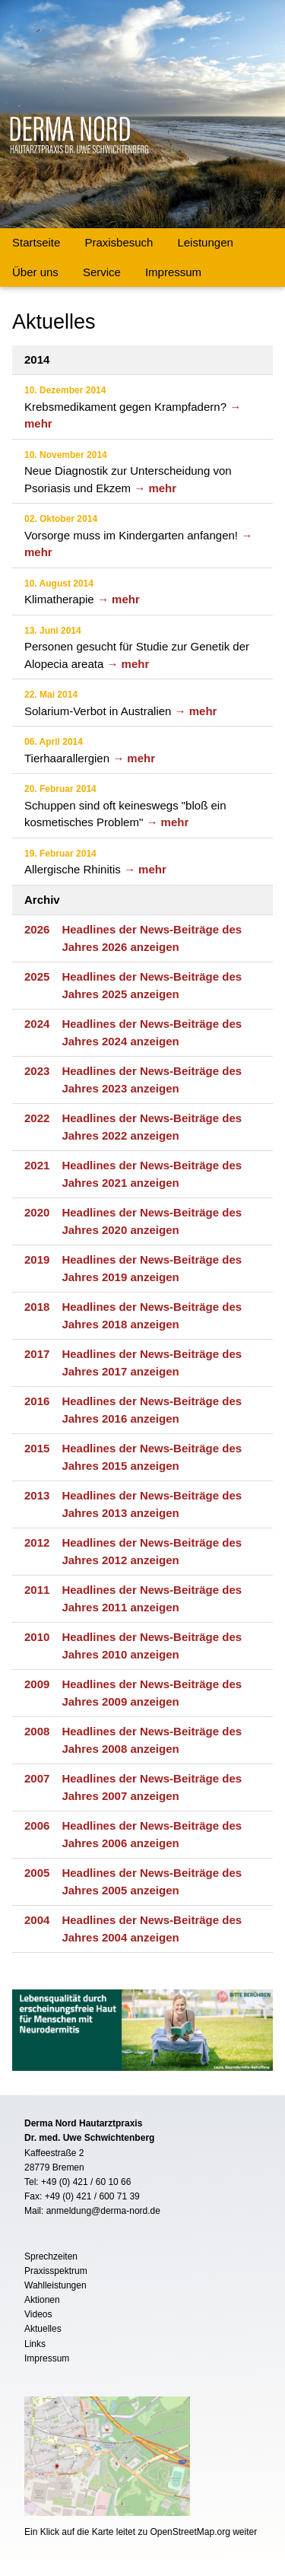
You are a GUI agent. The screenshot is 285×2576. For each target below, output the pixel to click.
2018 (36, 1306)
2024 (36, 1023)
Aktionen (42, 2300)
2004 (36, 1919)
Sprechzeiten (51, 2256)
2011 (36, 1589)
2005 (36, 1872)
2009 (36, 1684)
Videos (38, 2314)
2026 (36, 929)
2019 (36, 1259)
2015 (36, 1448)
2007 (36, 1778)
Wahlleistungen (55, 2285)
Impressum (173, 272)
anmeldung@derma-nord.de (103, 2211)
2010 (36, 1636)
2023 (36, 1070)
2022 (36, 1117)
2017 (36, 1353)
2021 (36, 1165)
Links (35, 2344)
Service (102, 272)
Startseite (36, 242)
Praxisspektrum (55, 2271)
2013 (36, 1495)
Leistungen (205, 242)
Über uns (35, 272)
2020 (36, 1212)
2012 (36, 1542)
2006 (36, 1825)
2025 (36, 976)
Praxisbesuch (118, 242)
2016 (36, 1401)
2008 (36, 1731)
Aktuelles (43, 2328)
